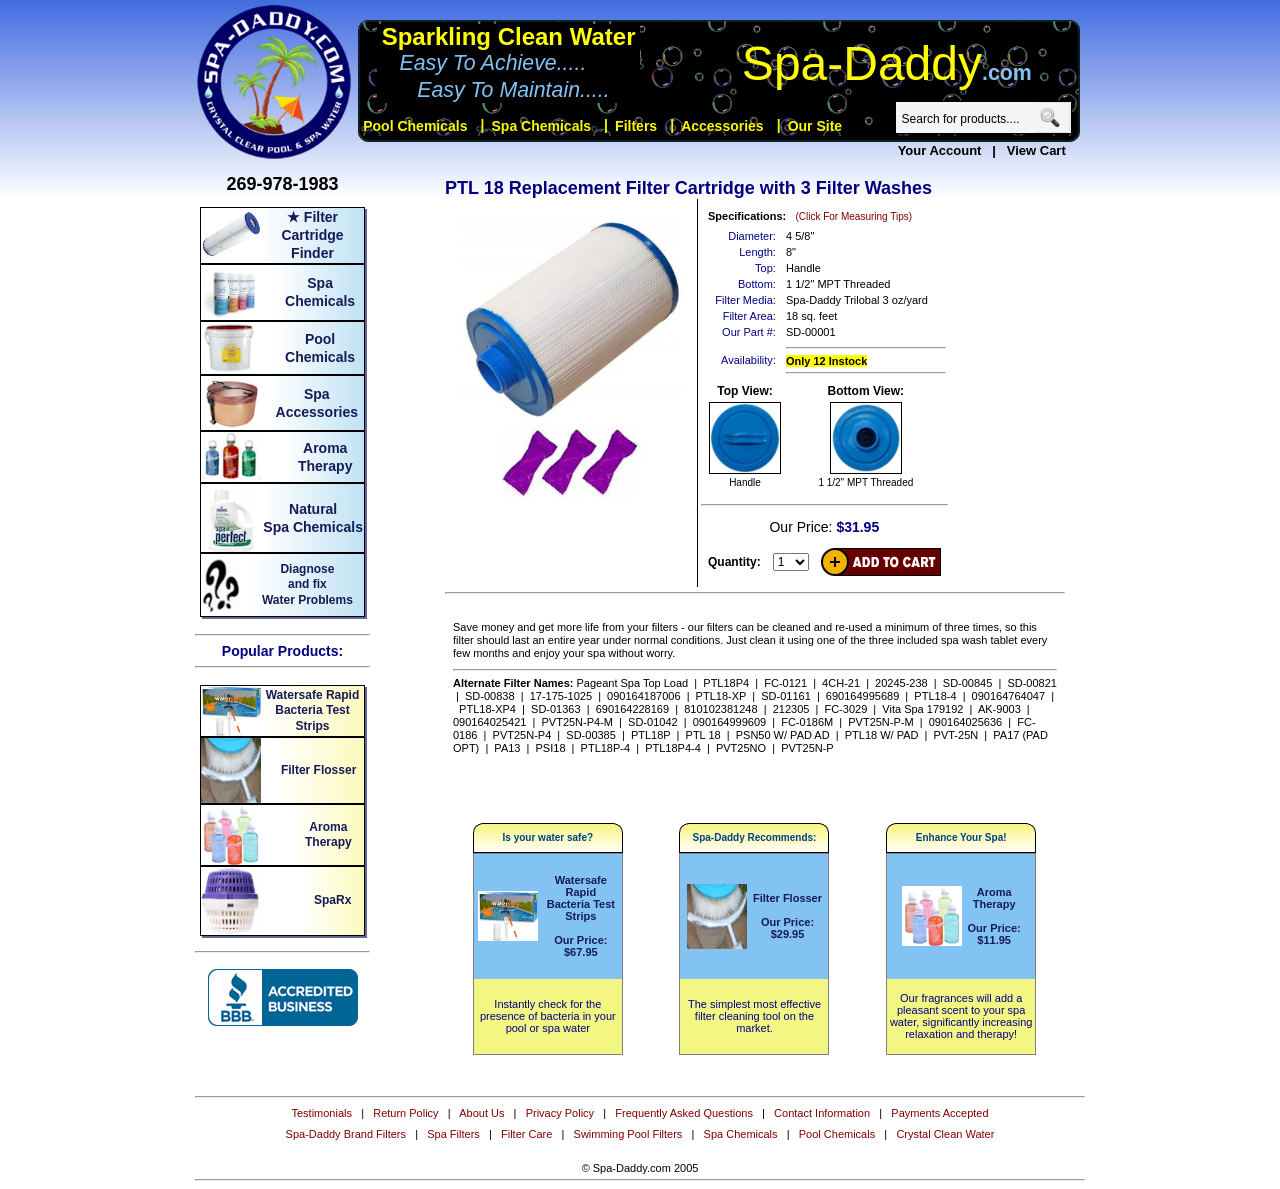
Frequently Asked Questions (684, 1113)
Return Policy (405, 1113)
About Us (481, 1113)
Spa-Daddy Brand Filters (346, 1134)
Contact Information (822, 1113)
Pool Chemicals (837, 1134)
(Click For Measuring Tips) (853, 216)
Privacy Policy (560, 1113)
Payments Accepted (939, 1113)
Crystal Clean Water (945, 1134)
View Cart (1036, 150)
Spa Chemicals (741, 1134)
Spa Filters (453, 1134)
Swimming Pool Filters (628, 1134)
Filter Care (526, 1134)
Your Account (940, 150)
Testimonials (321, 1113)
